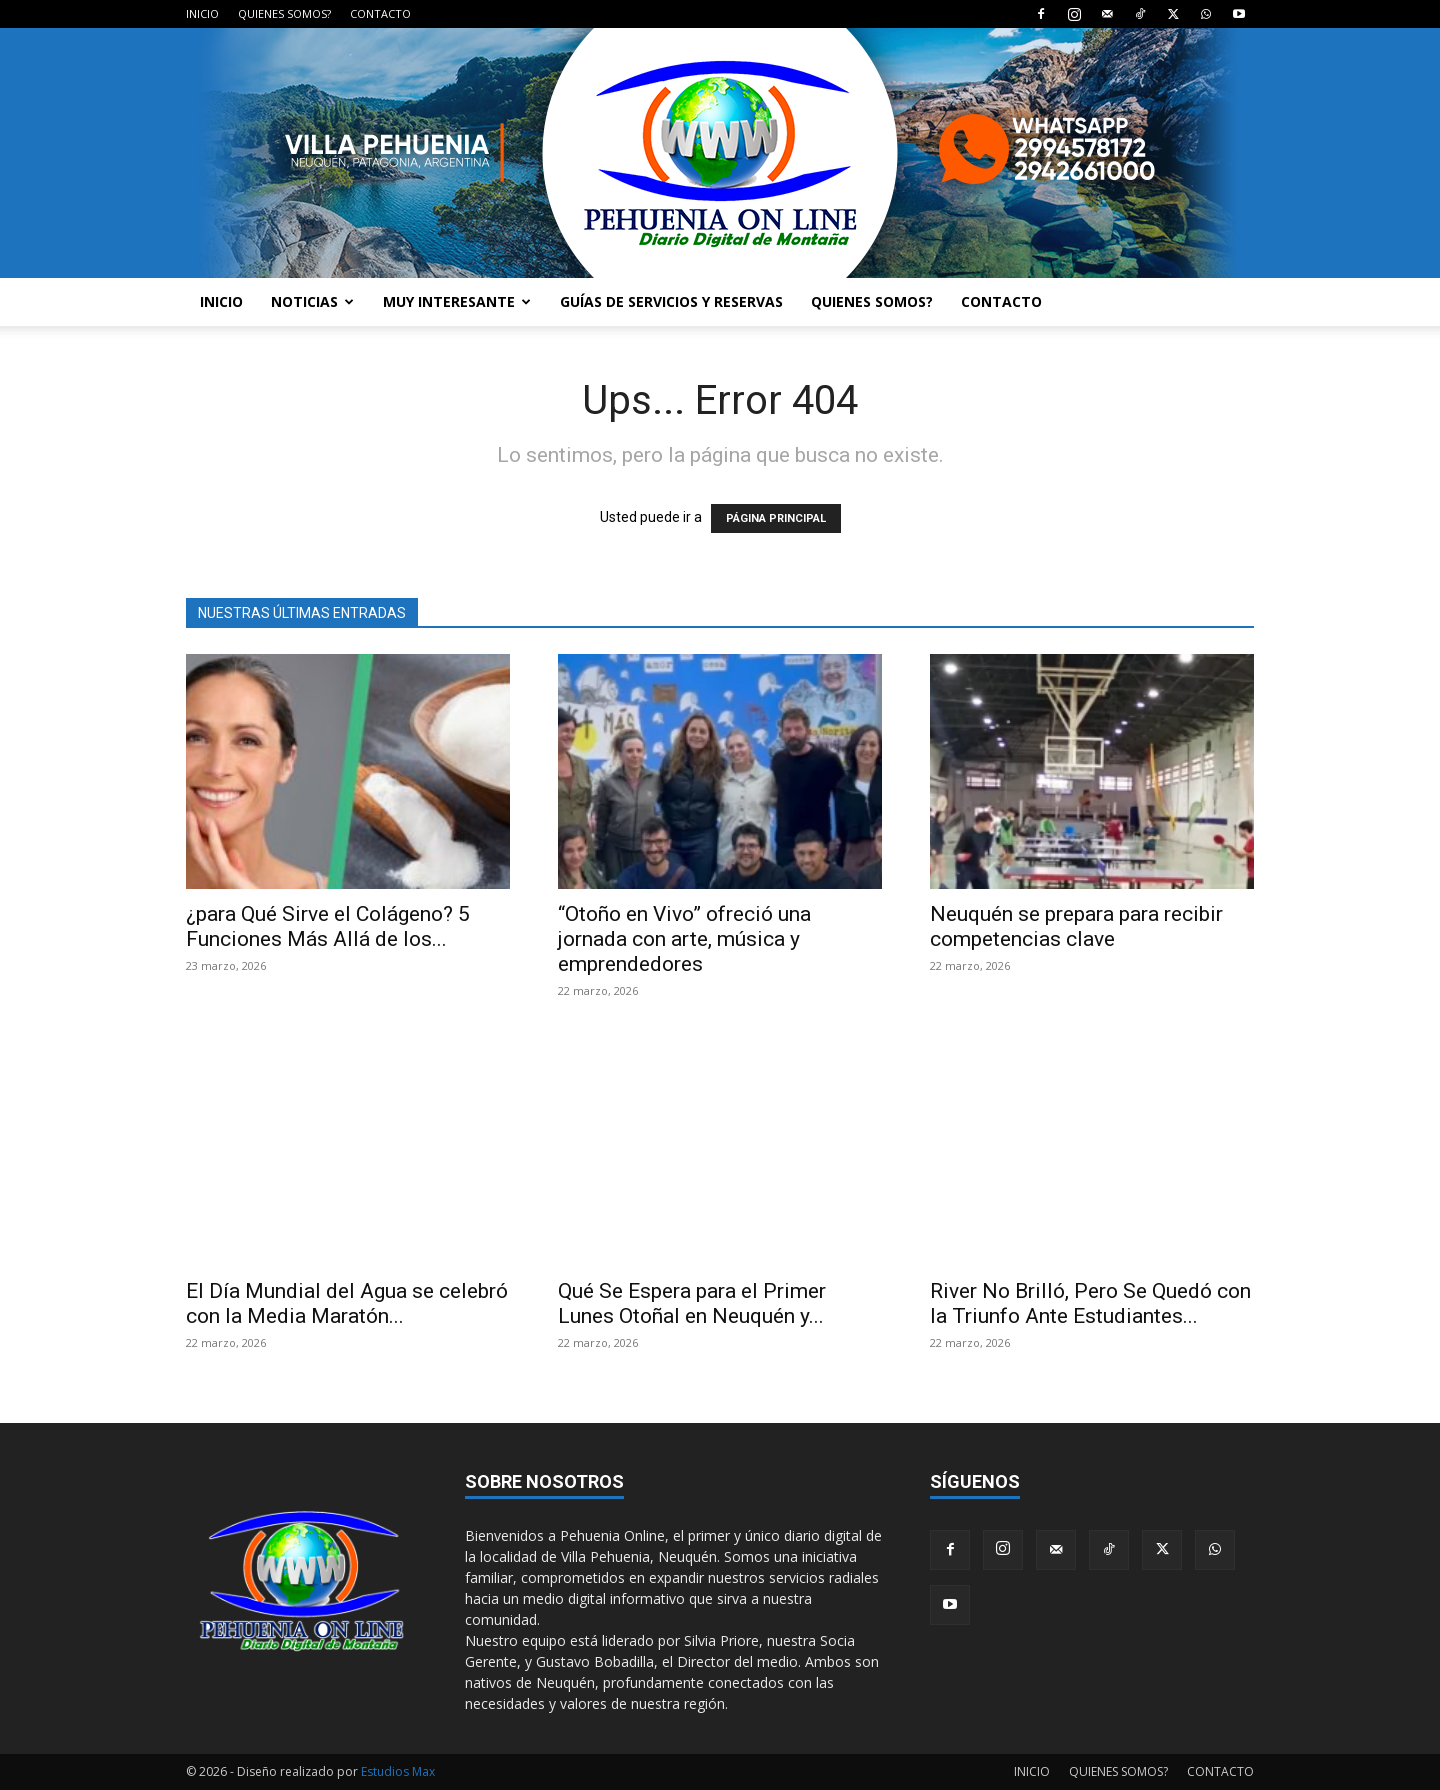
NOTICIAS (312, 301)
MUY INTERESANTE (457, 301)
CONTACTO (380, 13)
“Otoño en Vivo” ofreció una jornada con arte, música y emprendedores (684, 939)
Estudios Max (398, 1771)
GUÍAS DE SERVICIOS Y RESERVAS (671, 301)
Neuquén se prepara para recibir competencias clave (1076, 926)
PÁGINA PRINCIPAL (776, 518)
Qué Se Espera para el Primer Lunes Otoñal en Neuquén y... (692, 1303)
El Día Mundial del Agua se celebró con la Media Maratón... (347, 1303)
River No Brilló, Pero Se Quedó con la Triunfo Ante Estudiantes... (1090, 1303)
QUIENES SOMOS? (284, 13)
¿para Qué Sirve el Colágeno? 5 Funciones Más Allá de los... (328, 926)
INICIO (202, 13)
